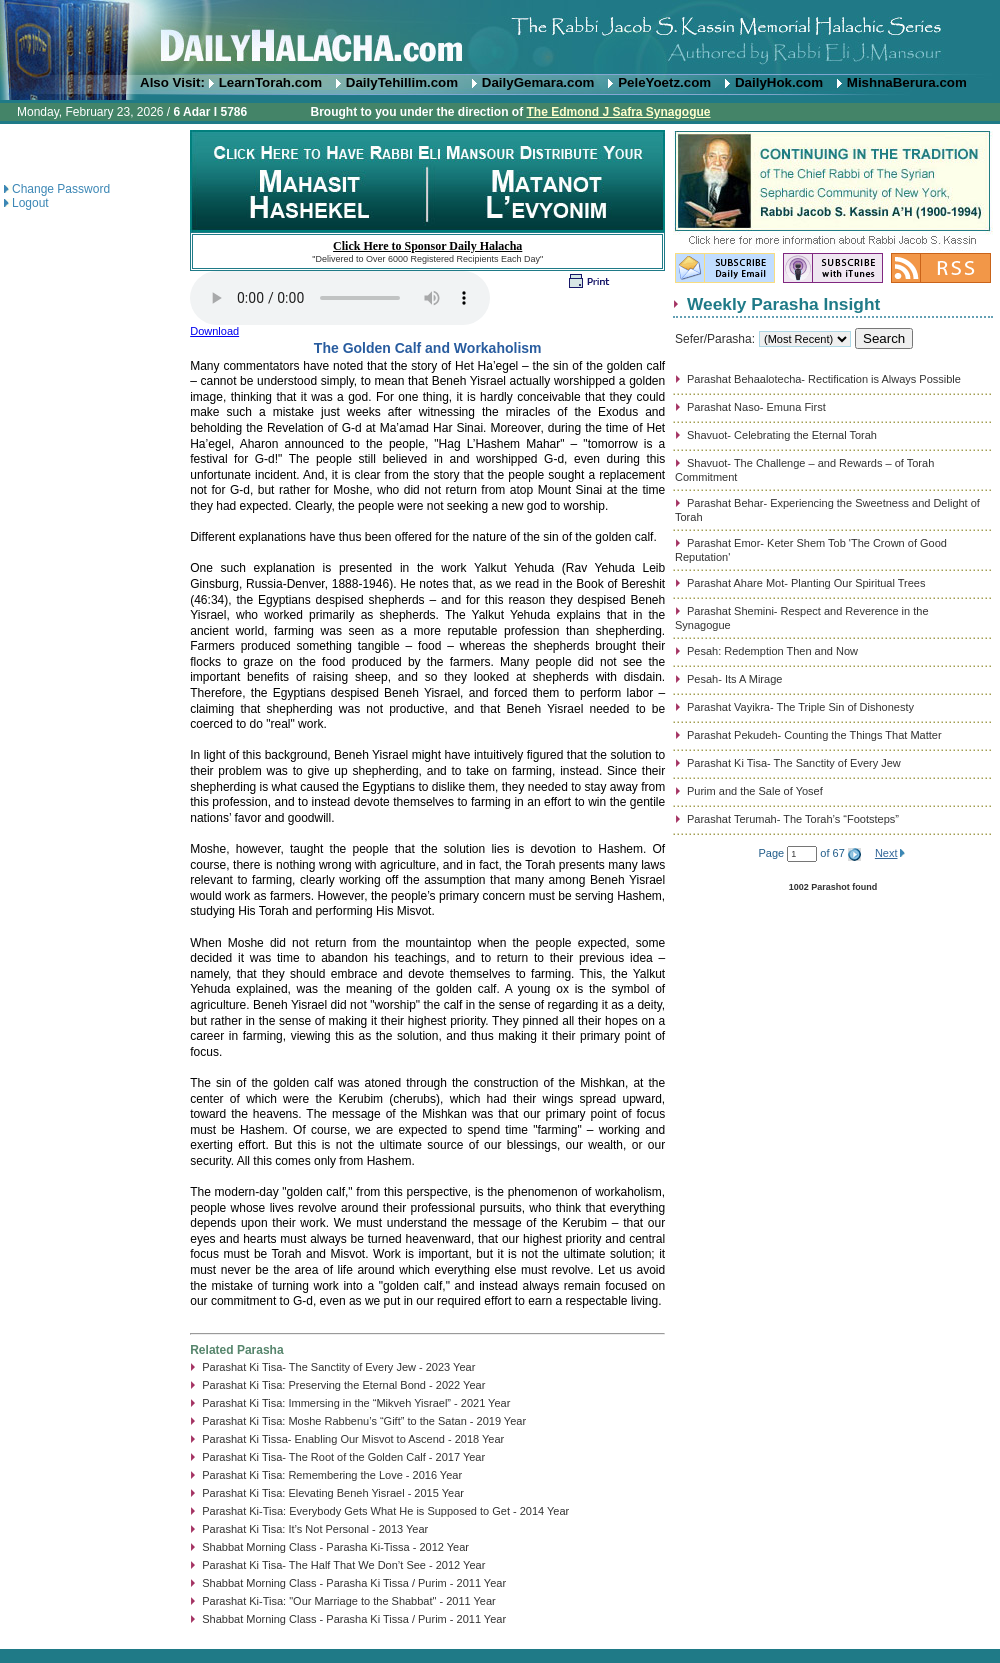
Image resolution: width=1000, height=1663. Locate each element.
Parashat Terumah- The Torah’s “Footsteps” (793, 819)
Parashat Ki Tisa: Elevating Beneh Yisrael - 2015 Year (333, 1493)
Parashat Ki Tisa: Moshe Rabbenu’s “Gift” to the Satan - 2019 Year (364, 1421)
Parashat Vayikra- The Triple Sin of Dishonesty (800, 707)
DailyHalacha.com (500, 37)
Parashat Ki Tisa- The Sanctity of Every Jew (794, 763)
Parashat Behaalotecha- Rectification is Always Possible (824, 379)
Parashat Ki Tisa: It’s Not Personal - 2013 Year (315, 1529)
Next (886, 853)
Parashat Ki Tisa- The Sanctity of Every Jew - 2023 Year (338, 1367)
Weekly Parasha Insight (783, 304)
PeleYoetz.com (664, 82)
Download (214, 331)
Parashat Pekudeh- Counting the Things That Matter (814, 735)
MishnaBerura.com (907, 82)
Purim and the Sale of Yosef (755, 791)
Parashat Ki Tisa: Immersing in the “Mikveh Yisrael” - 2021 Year (356, 1403)
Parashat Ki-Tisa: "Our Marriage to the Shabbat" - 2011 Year (349, 1601)
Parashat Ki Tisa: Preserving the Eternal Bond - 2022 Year (343, 1385)
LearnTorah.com (270, 82)
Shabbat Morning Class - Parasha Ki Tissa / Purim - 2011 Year (354, 1583)
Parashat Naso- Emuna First (756, 407)
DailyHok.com (779, 82)
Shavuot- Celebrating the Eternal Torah (782, 435)
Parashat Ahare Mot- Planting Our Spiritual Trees (806, 583)
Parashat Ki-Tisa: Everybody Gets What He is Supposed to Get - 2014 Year (385, 1511)
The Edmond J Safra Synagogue (618, 112)
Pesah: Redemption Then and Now (772, 651)
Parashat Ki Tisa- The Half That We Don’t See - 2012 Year (343, 1565)
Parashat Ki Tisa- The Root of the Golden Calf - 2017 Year (343, 1457)
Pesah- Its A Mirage (734, 679)
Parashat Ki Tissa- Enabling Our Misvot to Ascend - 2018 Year (353, 1439)
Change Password (61, 189)
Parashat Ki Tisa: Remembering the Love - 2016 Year (332, 1475)
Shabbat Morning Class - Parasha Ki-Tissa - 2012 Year (335, 1547)
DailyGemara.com (538, 82)
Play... (340, 298)
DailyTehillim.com (402, 82)
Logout (30, 203)
